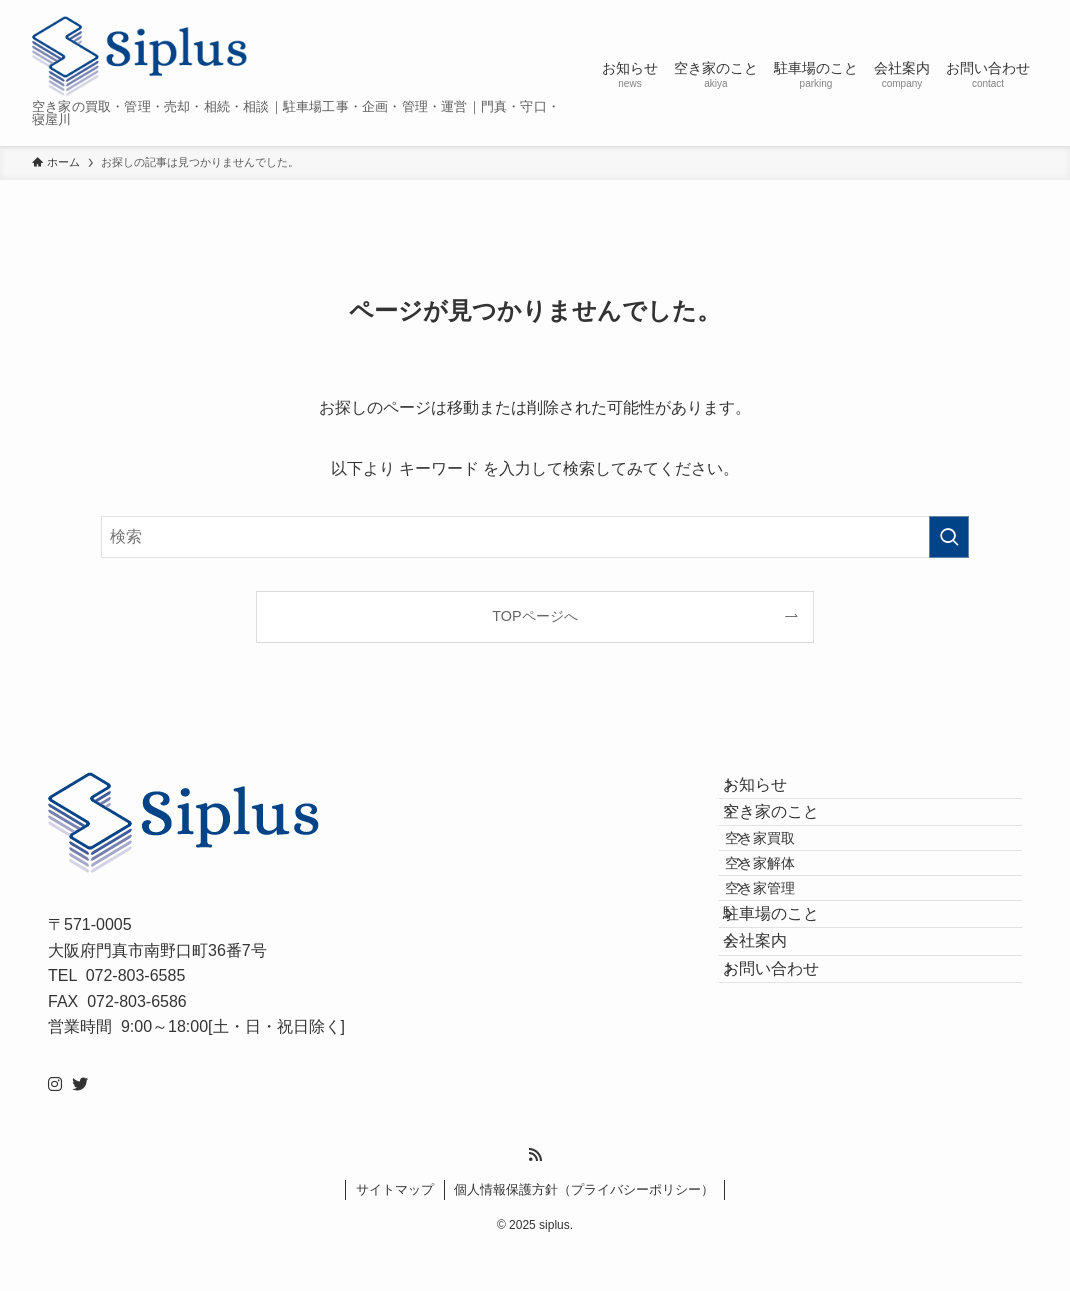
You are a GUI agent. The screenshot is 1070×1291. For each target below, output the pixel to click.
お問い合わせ (791, 1111)
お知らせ (775, 794)
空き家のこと (791, 841)
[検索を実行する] (949, 537)
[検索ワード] (535, 537)
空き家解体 (790, 930)
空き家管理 (790, 973)
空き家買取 (790, 887)
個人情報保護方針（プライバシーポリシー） (584, 1228)
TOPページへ (534, 616)
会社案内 (775, 1064)
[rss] (535, 1194)
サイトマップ (395, 1228)
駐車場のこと (791, 1017)
